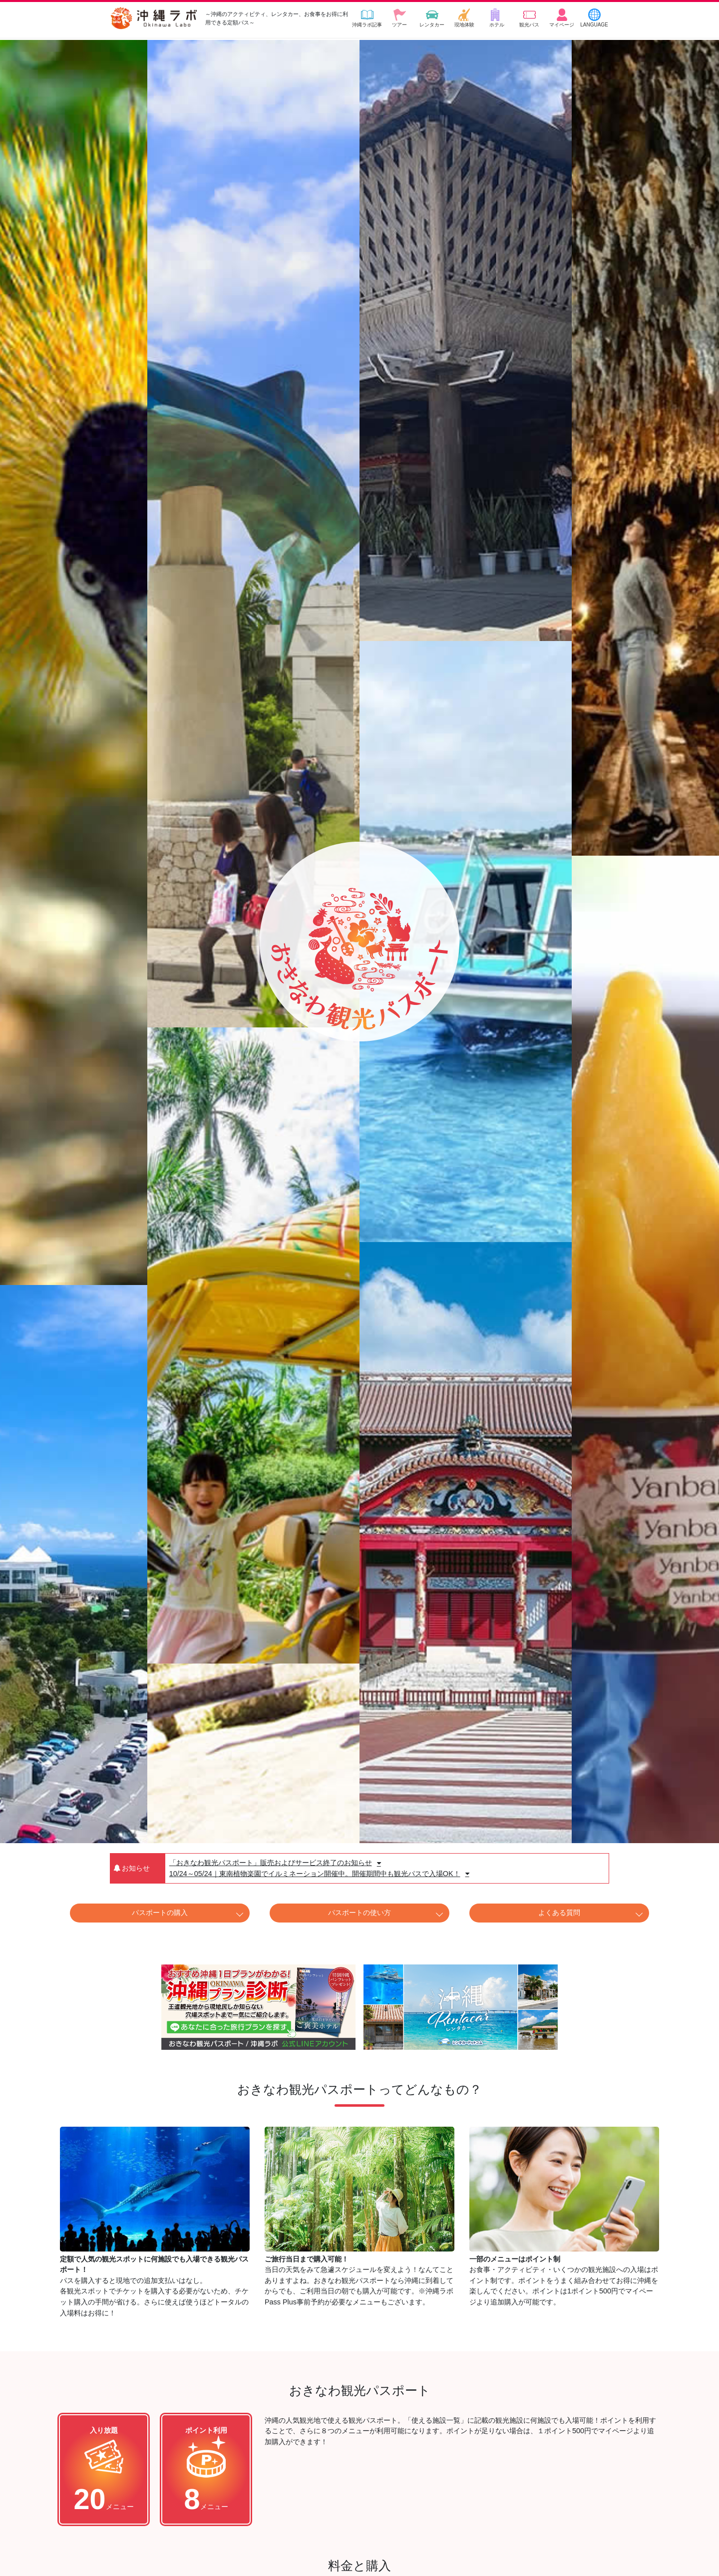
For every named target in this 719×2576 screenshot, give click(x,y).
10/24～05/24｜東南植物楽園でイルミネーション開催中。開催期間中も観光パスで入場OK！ (319, 1874)
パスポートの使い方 (359, 1913)
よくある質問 (559, 1913)
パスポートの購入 (160, 1913)
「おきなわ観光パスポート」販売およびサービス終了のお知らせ (275, 1863)
